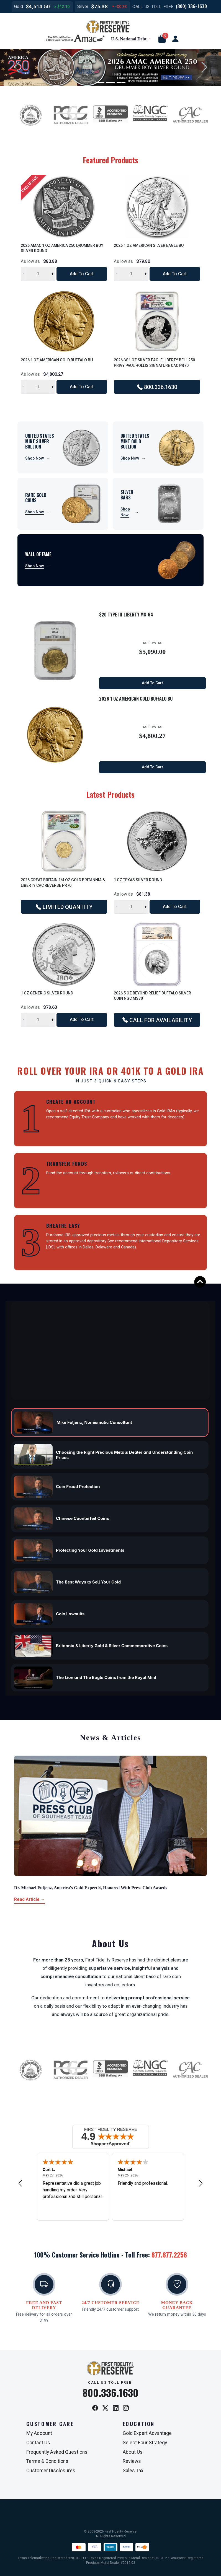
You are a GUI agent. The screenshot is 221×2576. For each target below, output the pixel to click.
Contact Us (38, 2442)
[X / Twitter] (105, 2408)
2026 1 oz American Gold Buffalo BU (57, 360)
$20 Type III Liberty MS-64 (126, 614)
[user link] (175, 39)
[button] (162, 39)
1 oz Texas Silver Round (138, 880)
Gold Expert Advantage (147, 2433)
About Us (133, 2452)
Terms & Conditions (47, 2461)
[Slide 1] (100, 82)
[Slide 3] (121, 82)
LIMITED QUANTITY (64, 907)
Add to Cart (82, 273)
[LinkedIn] (116, 2408)
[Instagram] (126, 2408)
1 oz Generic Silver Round (47, 993)
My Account (39, 2433)
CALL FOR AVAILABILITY (157, 1020)
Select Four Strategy (145, 2442)
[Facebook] (95, 2408)
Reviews (132, 2461)
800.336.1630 (157, 387)
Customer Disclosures (50, 2470)
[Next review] (201, 2183)
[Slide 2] (110, 82)
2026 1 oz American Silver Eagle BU (149, 245)
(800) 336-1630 (191, 6)
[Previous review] (20, 2183)
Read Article (29, 1899)
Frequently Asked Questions (57, 2452)
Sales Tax (133, 2470)
